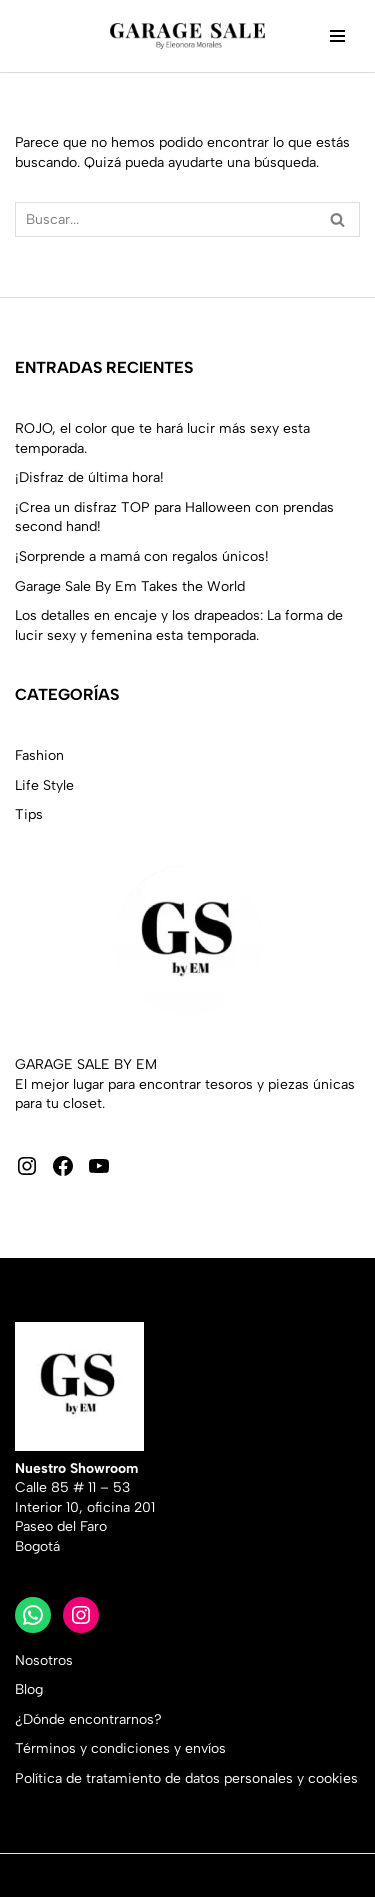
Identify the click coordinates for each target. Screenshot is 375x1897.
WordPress (219, 1875)
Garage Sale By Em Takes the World (130, 586)
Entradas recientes (104, 367)
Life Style (44, 785)
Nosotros (44, 1660)
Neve (31, 1875)
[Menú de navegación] (337, 36)
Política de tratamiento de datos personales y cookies (186, 1778)
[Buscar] (165, 219)
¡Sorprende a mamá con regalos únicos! (142, 556)
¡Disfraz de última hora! (89, 477)
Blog (29, 1689)
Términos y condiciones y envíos (120, 1748)
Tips (29, 814)
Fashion (39, 755)
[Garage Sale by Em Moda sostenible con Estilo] (187, 36)
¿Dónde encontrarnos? (88, 1719)
